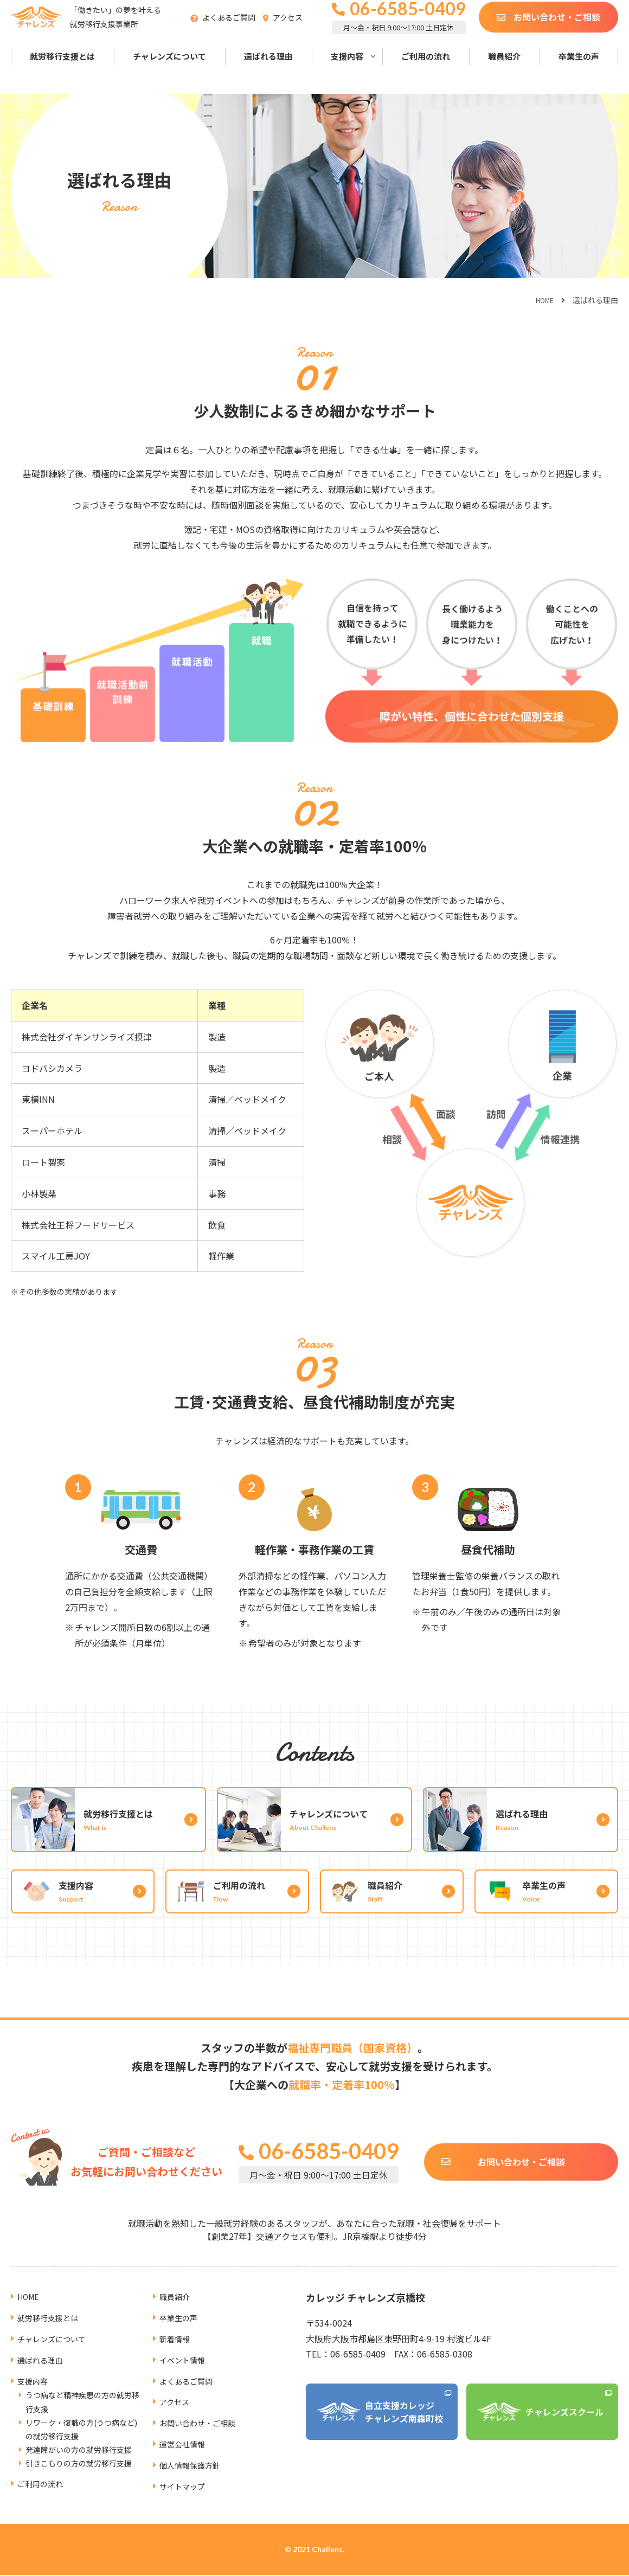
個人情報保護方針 (194, 2450)
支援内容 (347, 69)
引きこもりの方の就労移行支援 (78, 2449)
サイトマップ (185, 2471)
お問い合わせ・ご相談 (557, 29)
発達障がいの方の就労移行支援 (78, 2436)
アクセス (304, 30)
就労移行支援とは (62, 69)
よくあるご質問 (245, 30)
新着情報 (176, 2324)
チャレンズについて (169, 69)
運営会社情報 (185, 2429)
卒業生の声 (579, 69)
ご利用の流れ (425, 69)
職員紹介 (504, 69)
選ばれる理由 (268, 69)
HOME (543, 299)
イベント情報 (185, 2345)
